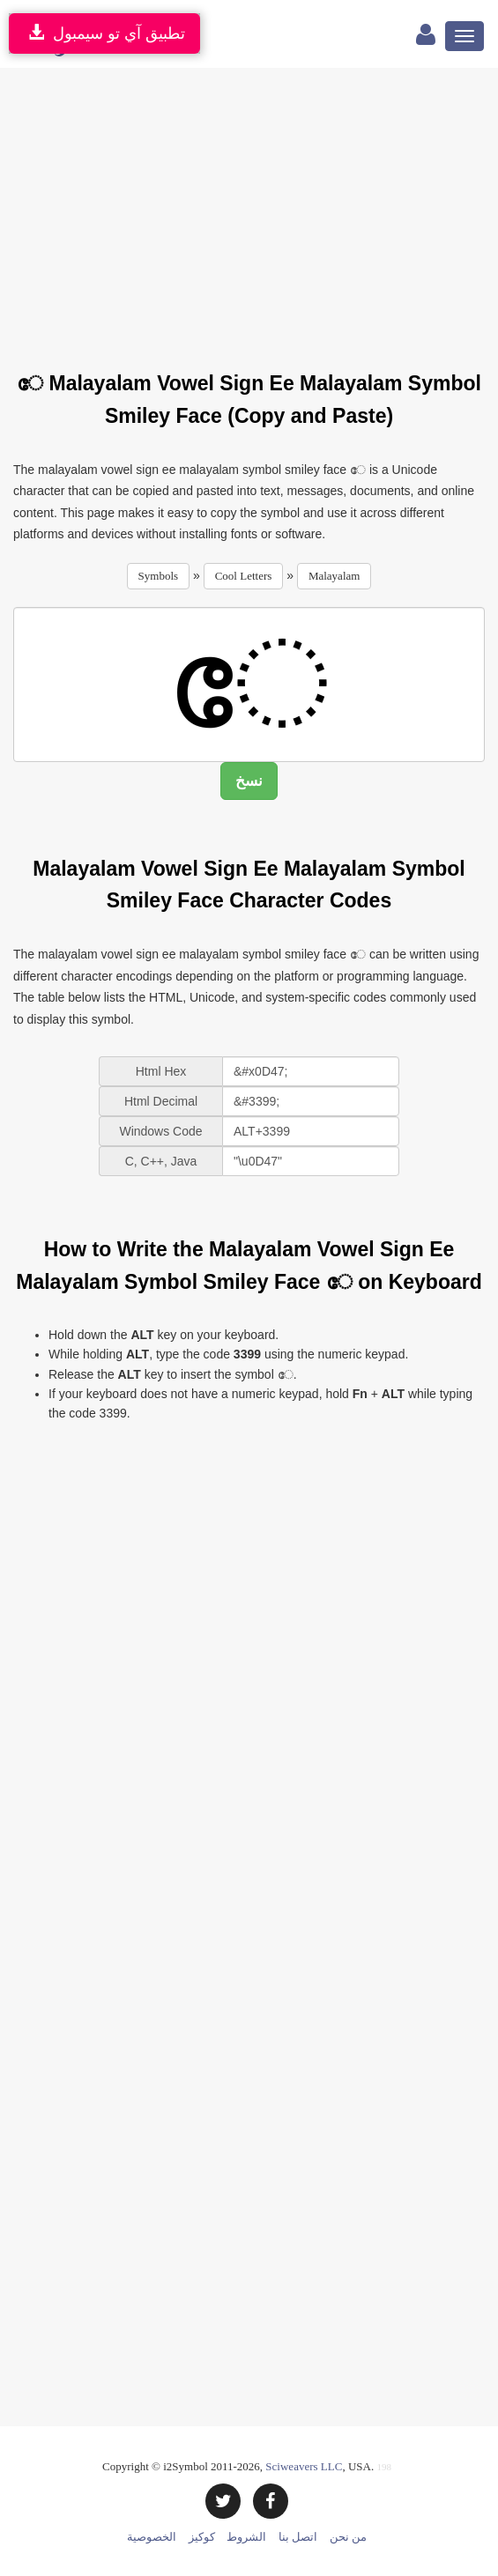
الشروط (246, 2536)
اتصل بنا (298, 2536)
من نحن (348, 2536)
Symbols (158, 575)
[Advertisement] (255, 208)
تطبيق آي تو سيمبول (104, 33)
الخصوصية (151, 2536)
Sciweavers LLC (303, 2466)
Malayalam (334, 575)
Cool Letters (243, 575)
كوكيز (202, 2536)
